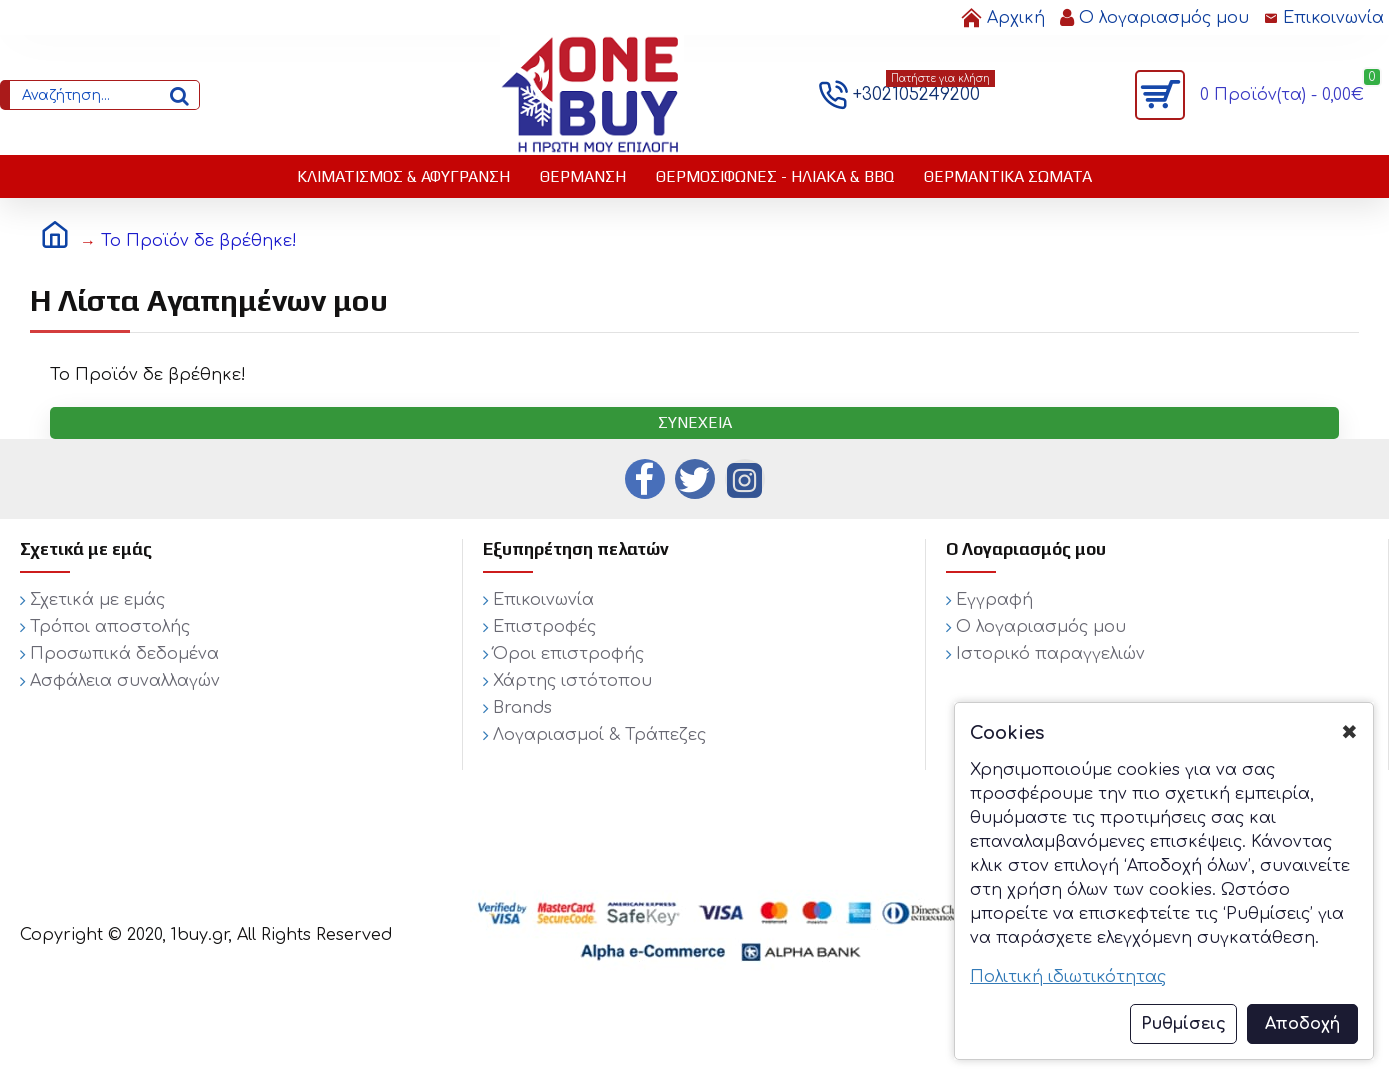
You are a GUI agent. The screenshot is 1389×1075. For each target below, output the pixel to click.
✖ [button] (1349, 732)
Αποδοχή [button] (1302, 1024)
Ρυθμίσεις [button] (1183, 1024)
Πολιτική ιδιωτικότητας (1068, 977)
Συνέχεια (695, 422)
